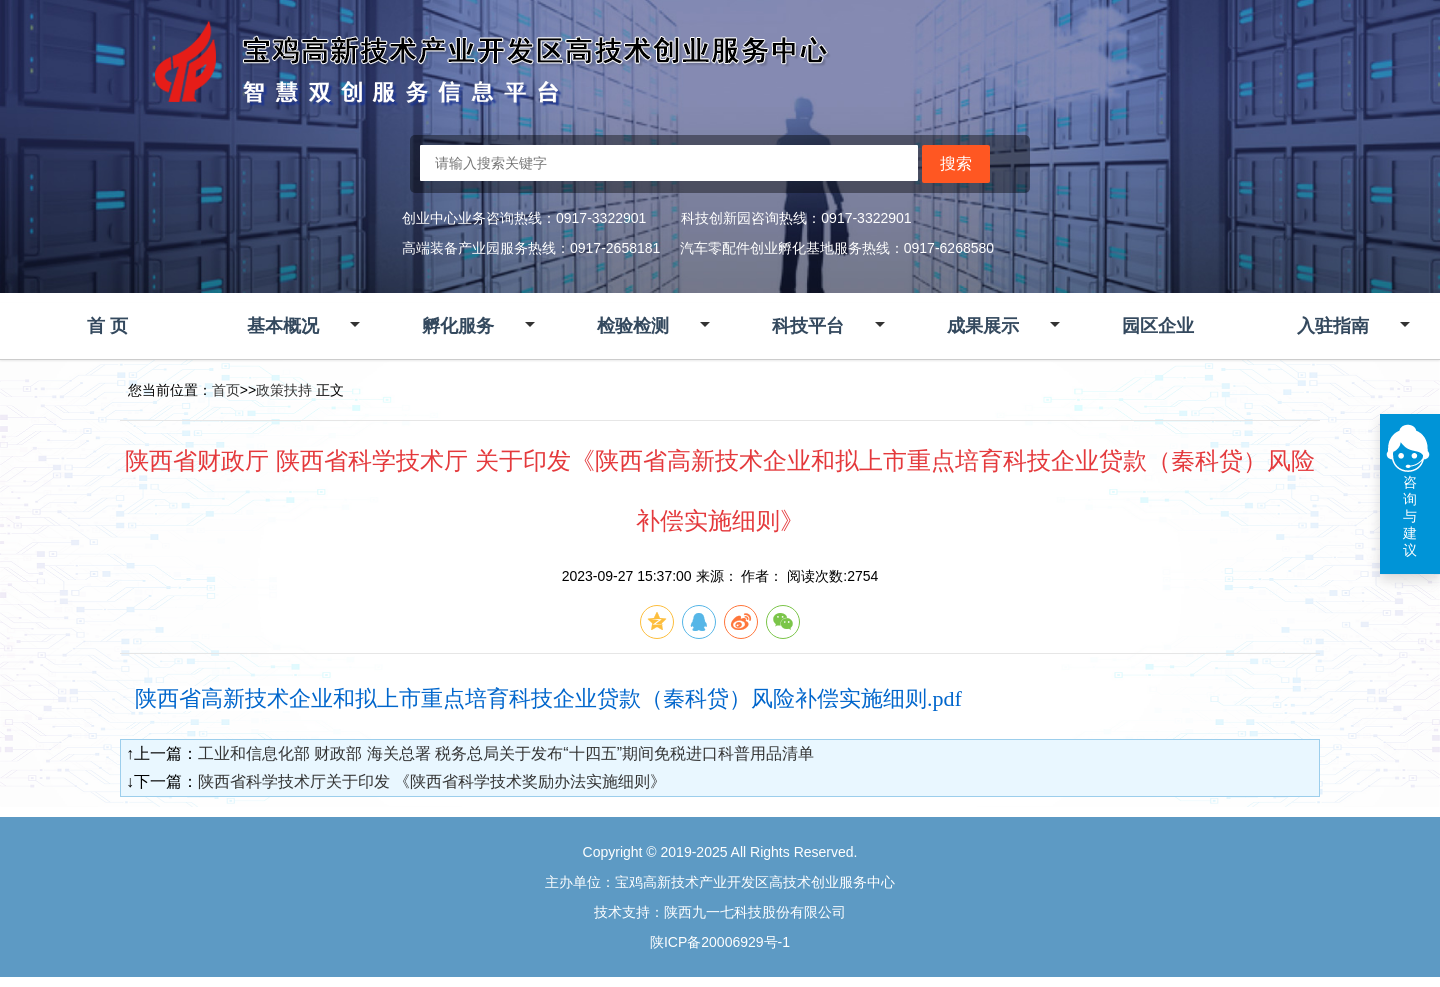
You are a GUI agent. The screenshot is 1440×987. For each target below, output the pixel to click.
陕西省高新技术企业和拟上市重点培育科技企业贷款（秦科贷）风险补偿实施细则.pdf (548, 698)
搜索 (956, 163)
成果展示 (983, 326)
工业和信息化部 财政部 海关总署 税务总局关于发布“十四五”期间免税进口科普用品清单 (506, 753)
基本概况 (283, 326)
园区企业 (1158, 326)
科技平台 (808, 326)
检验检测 (633, 326)
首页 (226, 390)
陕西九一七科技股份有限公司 (755, 912)
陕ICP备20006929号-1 (720, 942)
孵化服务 (458, 326)
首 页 (107, 326)
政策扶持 (284, 390)
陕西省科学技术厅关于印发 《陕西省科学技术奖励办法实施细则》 (432, 781)
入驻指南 (1333, 326)
